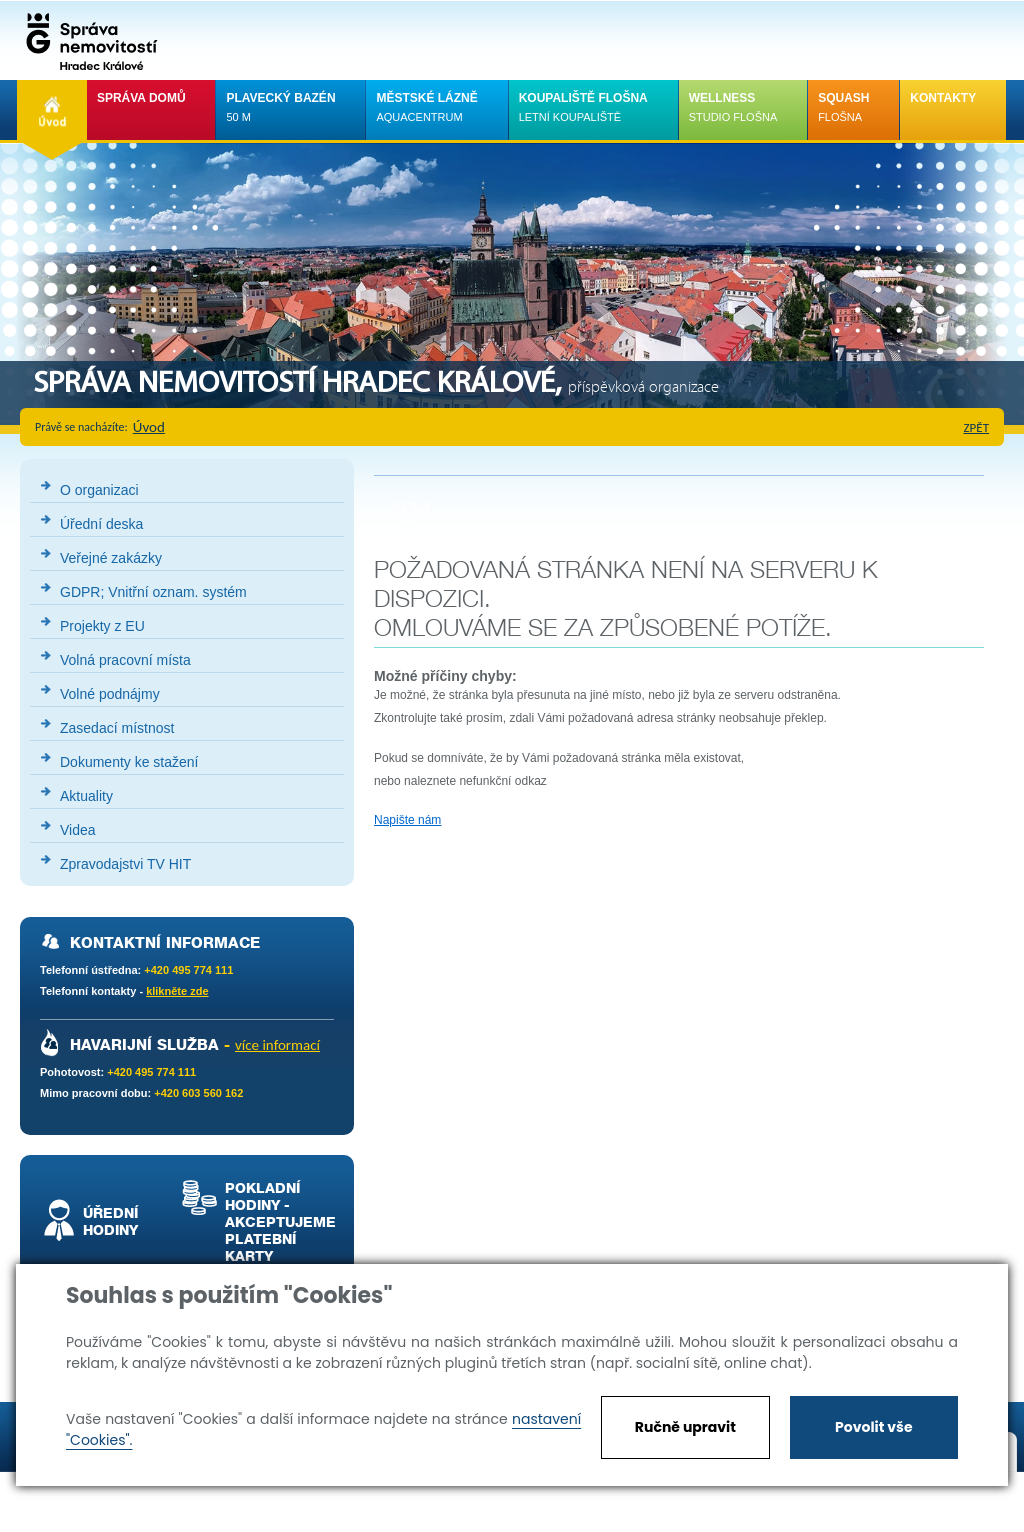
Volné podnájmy (110, 694)
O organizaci (99, 490)
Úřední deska (101, 524)
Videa (78, 830)
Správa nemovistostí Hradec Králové (87, 40)
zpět (977, 427)
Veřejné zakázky (111, 558)
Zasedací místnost (117, 728)
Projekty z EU (102, 626)
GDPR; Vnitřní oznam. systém (153, 592)
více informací (277, 1045)
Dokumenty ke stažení (129, 762)
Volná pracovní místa (125, 660)
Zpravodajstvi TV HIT (125, 864)
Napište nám (407, 820)
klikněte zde (177, 991)
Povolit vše (873, 1427)
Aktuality (86, 796)
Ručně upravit (685, 1427)
